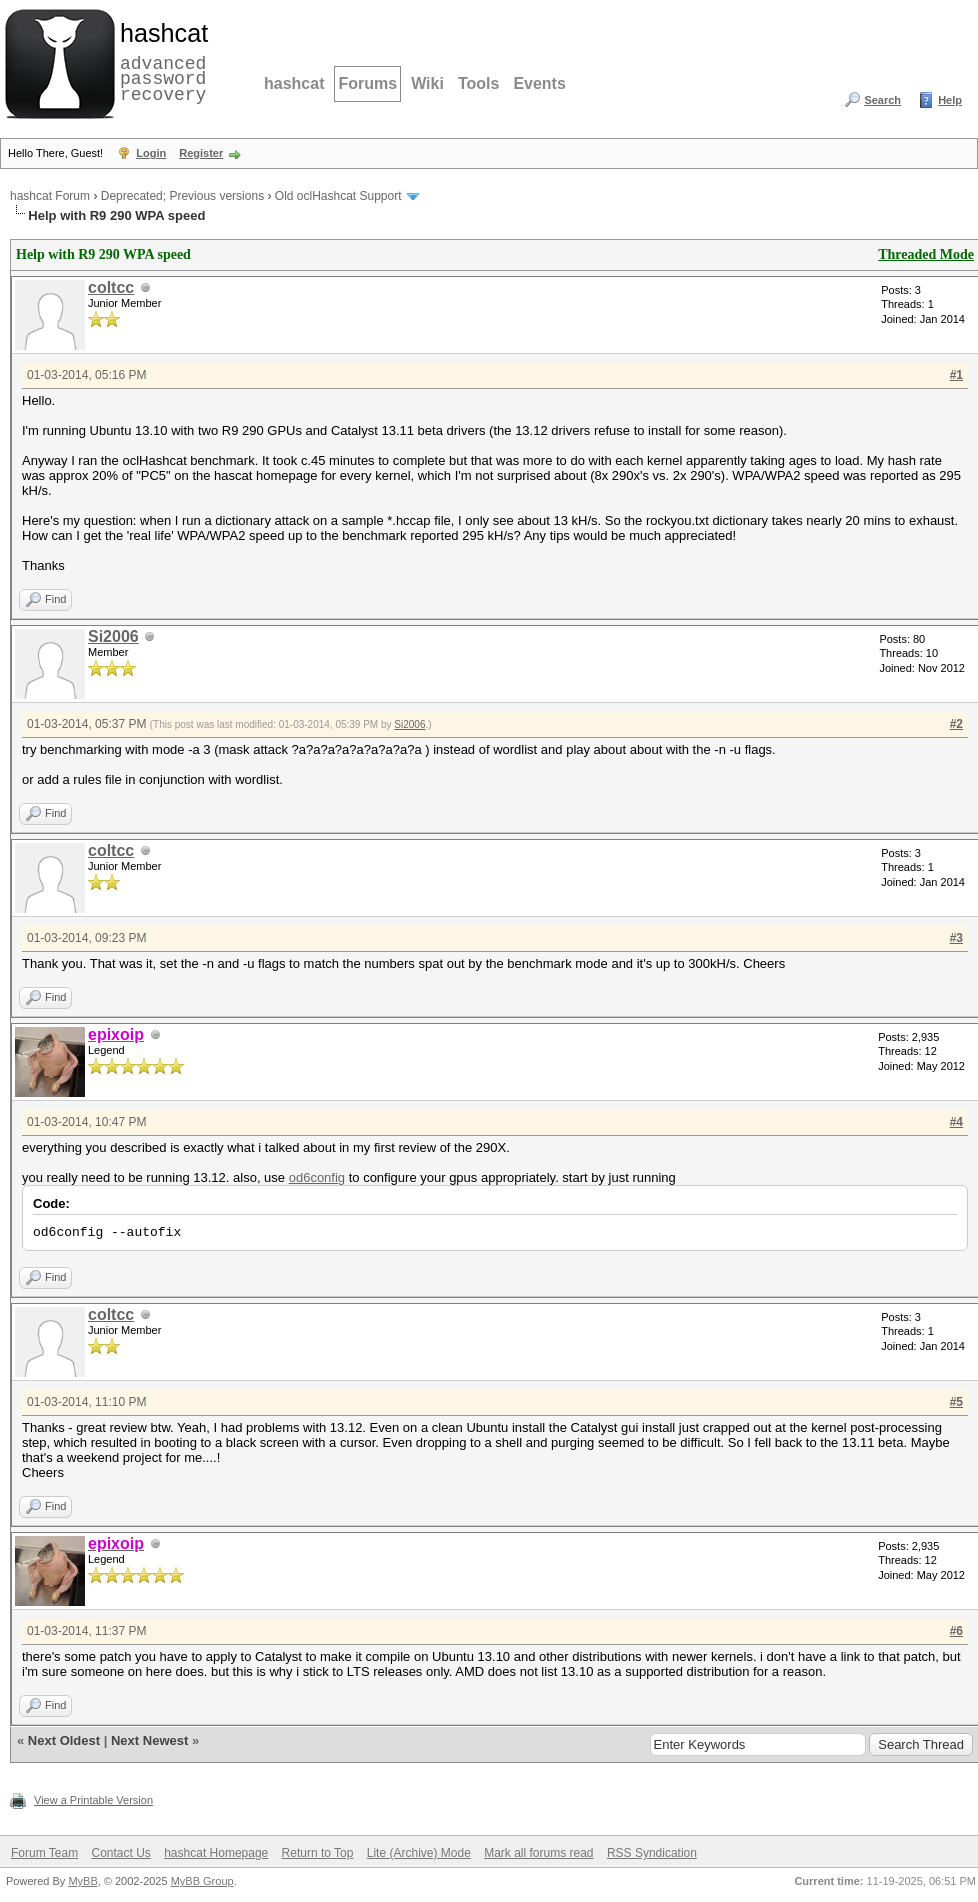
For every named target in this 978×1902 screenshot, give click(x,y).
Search (882, 100)
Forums (367, 83)
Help (950, 100)
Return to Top (318, 1853)
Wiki (427, 83)
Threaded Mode (926, 254)
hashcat (294, 83)
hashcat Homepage (216, 1853)
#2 (956, 724)
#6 (956, 1631)
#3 (956, 938)
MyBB (82, 1881)
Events (539, 83)
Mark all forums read (538, 1853)
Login (151, 153)
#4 (956, 1122)
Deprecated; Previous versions (182, 196)
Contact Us (120, 1853)
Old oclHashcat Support (338, 196)
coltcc (111, 287)
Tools (478, 83)
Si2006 (113, 636)
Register (201, 153)
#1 (956, 375)
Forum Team (44, 1853)
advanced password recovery (160, 61)
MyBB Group (202, 1881)
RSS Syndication (652, 1853)
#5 (956, 1402)
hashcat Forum (50, 196)
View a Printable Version (93, 1800)
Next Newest (149, 1740)
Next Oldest (64, 1740)
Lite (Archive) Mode (419, 1853)
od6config (317, 1177)
